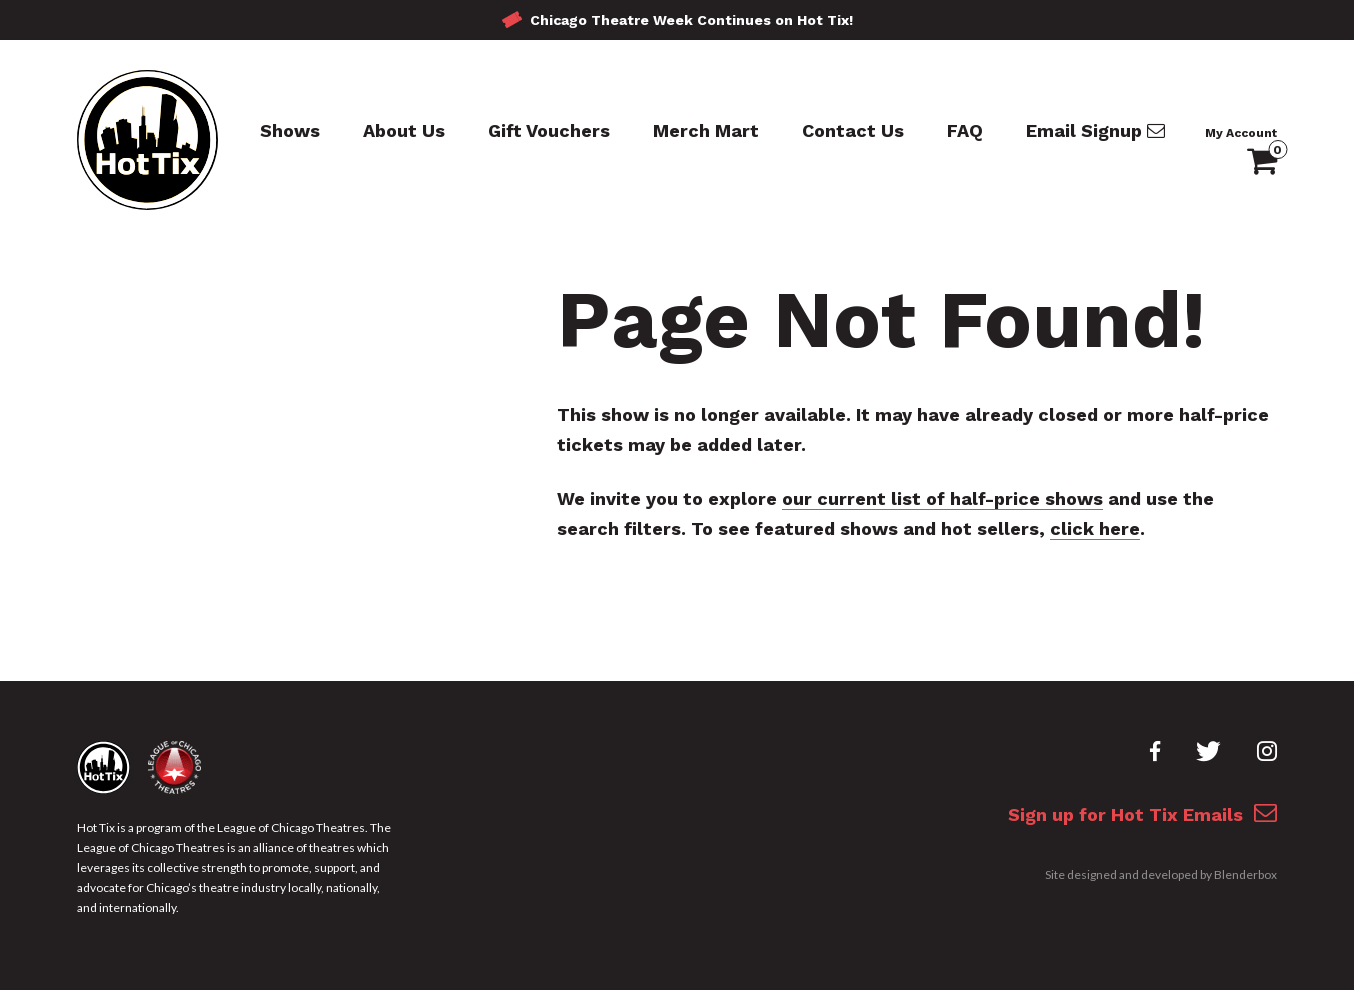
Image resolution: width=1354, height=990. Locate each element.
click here (1095, 528)
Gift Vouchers (549, 130)
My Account (1241, 133)
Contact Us (853, 130)
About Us (404, 130)
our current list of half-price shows (942, 498)
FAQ (965, 130)
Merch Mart (706, 130)
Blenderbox (1245, 874)
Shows (290, 130)
